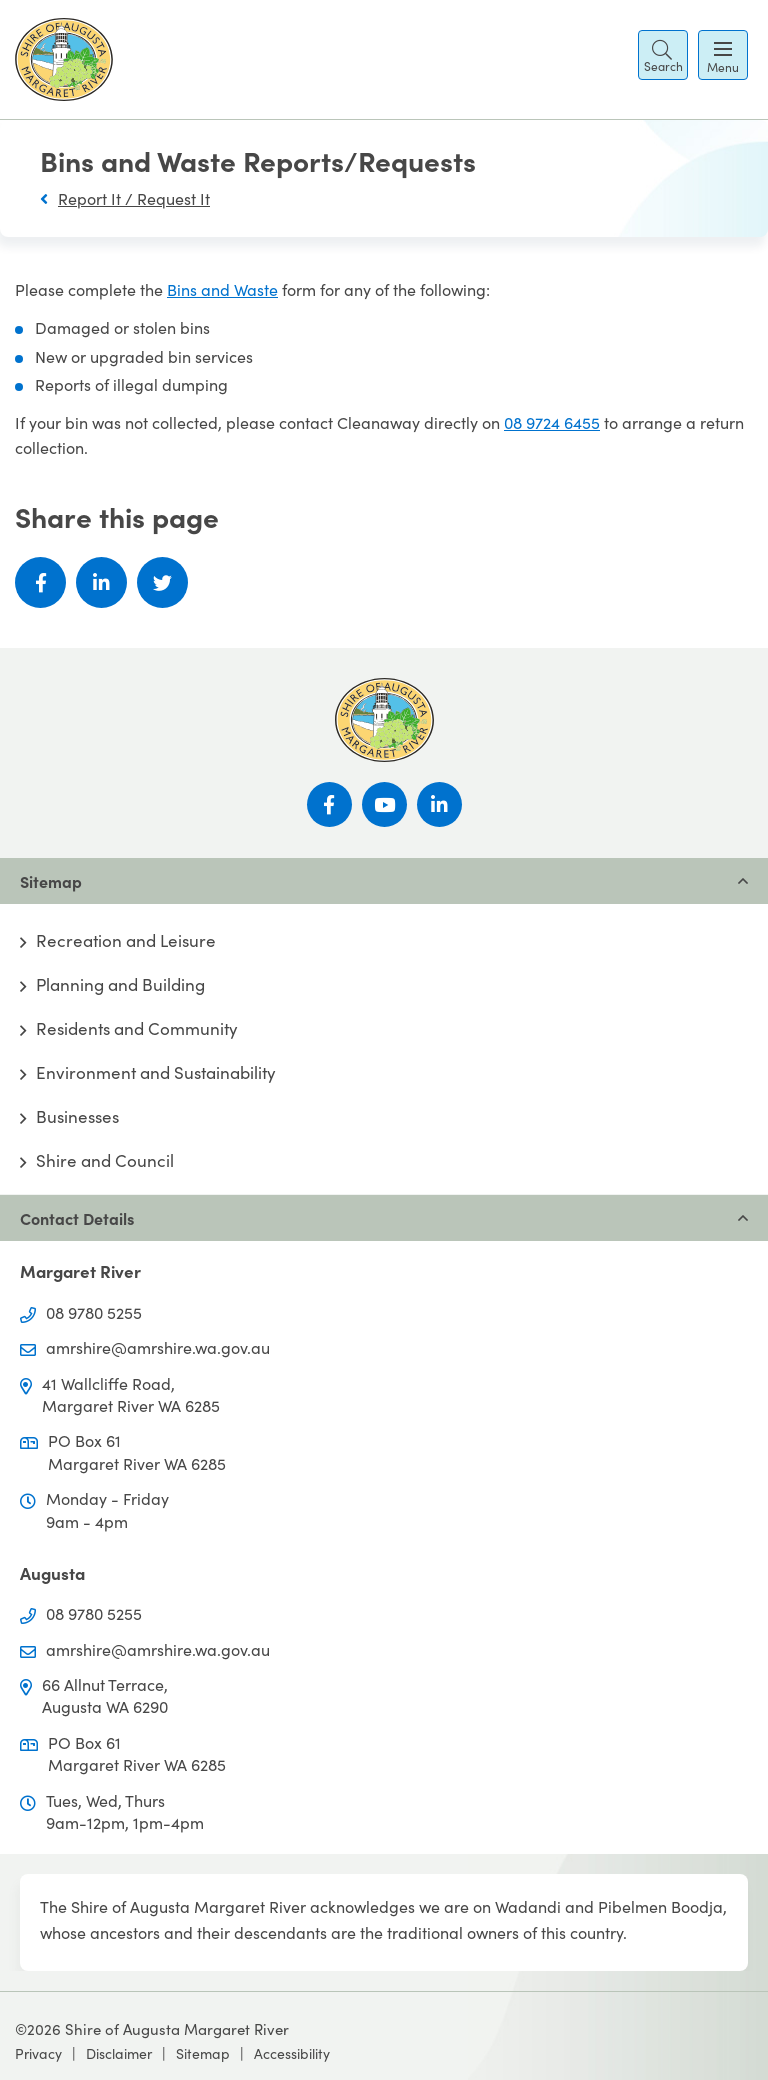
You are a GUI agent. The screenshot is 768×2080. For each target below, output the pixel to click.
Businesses (77, 1117)
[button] (663, 55)
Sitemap (203, 2053)
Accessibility (292, 2053)
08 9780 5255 (94, 1312)
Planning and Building (120, 985)
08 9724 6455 (552, 422)
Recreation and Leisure (126, 941)
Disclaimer (119, 2053)
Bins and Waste (222, 289)
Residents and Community (137, 1029)
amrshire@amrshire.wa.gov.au (158, 1347)
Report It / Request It (134, 198)
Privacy (38, 2053)
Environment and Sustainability (156, 1073)
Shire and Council (105, 1161)
